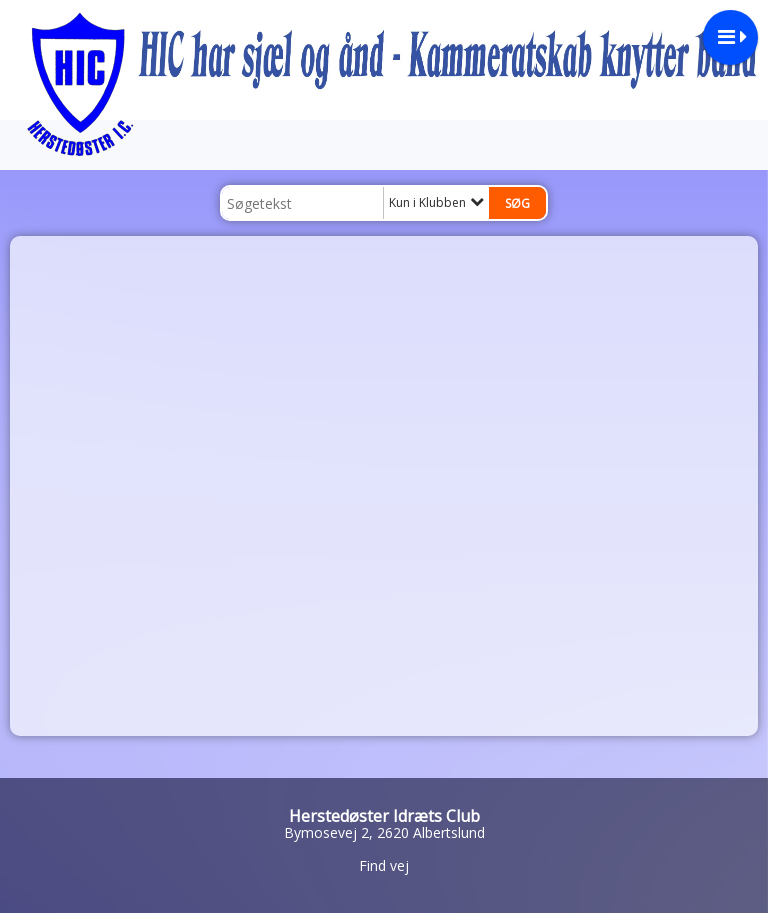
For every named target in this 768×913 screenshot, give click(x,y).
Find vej (384, 865)
